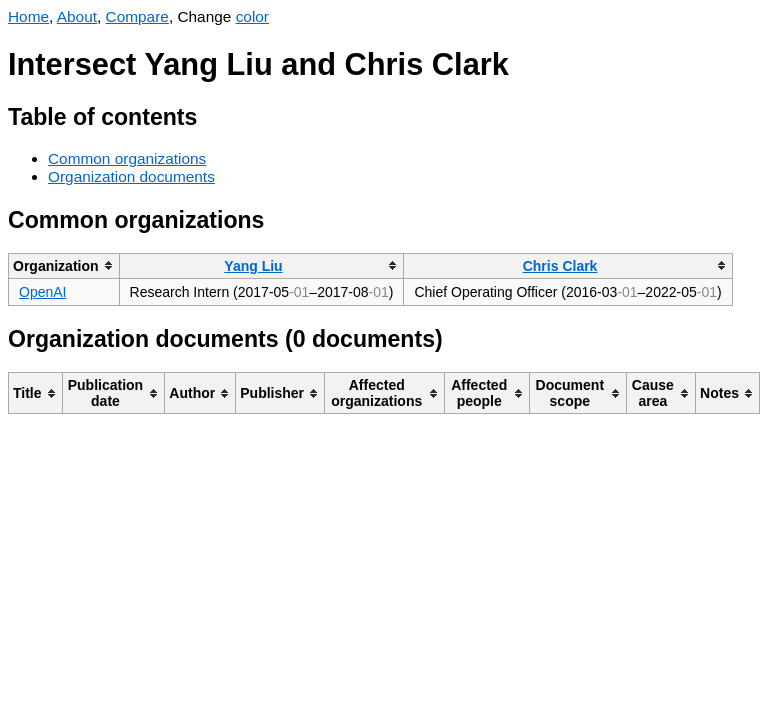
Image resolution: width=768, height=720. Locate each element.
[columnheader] (64, 265)
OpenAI (42, 292)
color (252, 16)
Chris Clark (560, 266)
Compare (137, 16)
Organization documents (131, 176)
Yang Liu (253, 266)
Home (28, 16)
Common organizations (127, 158)
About (77, 16)
